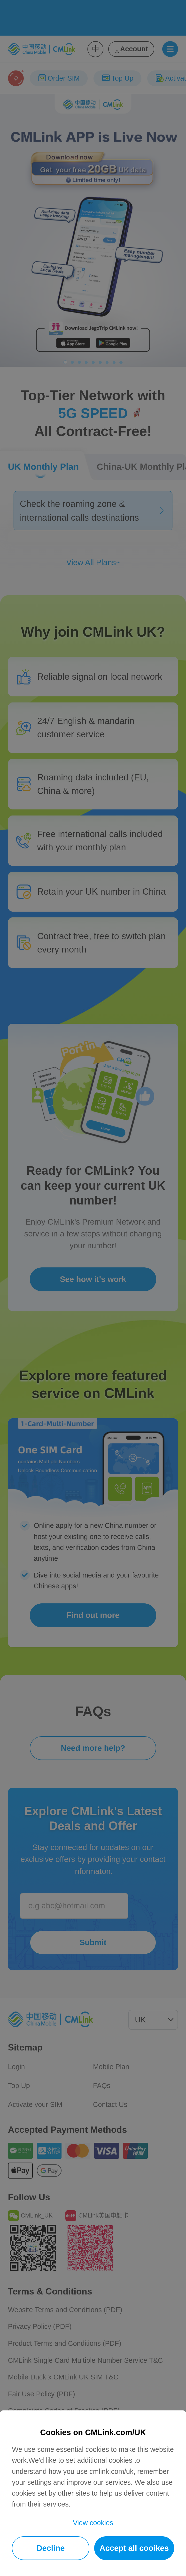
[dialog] (93, 2493)
